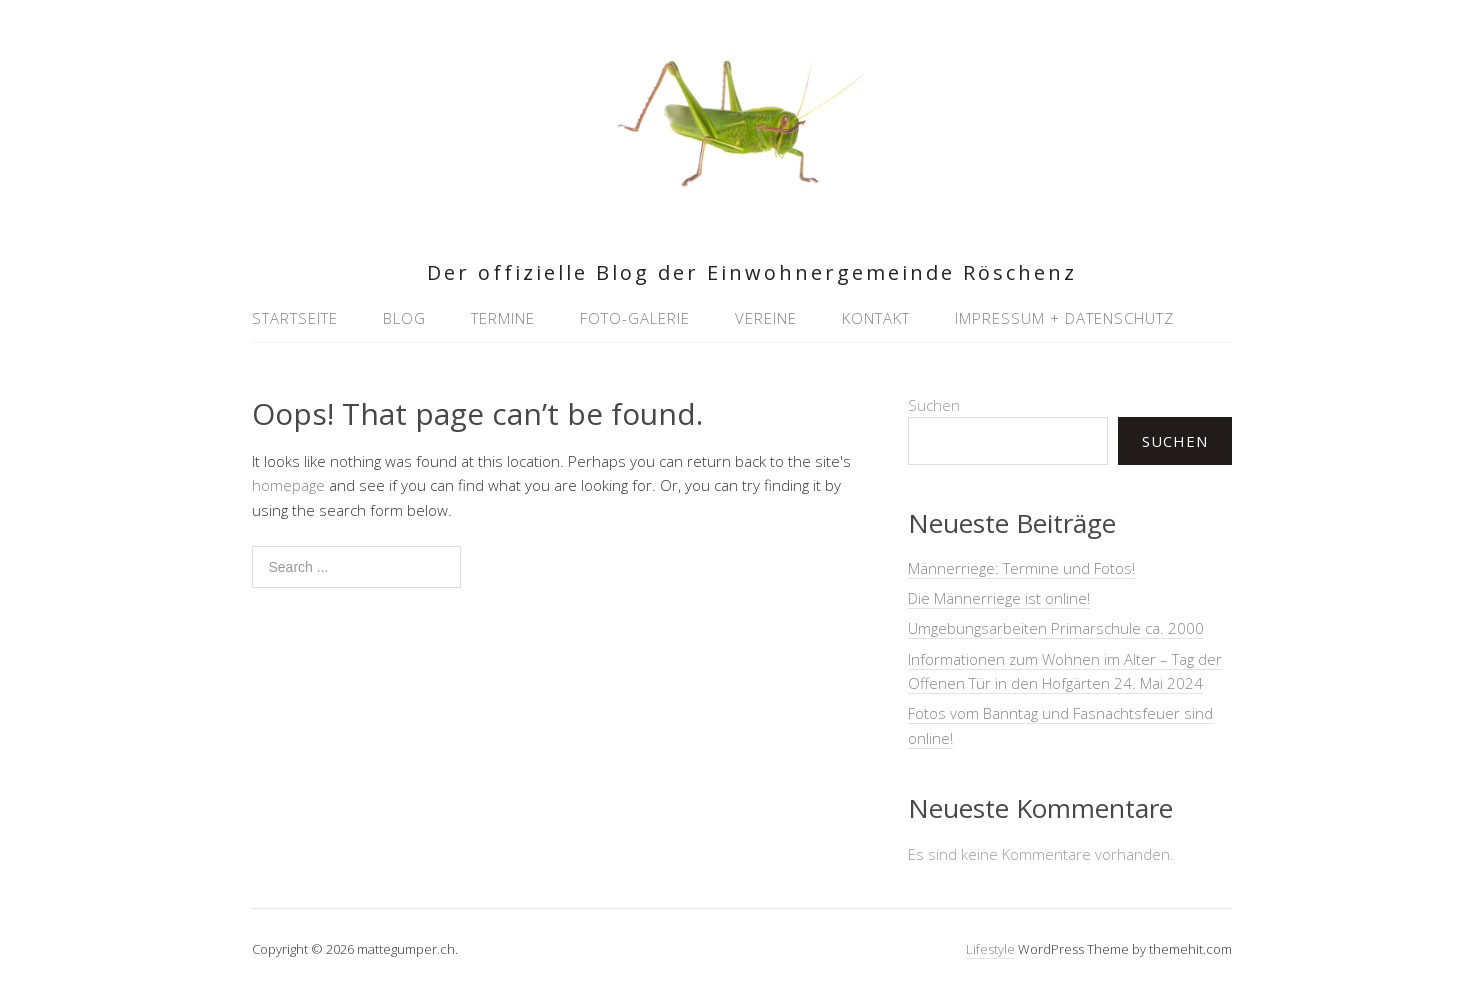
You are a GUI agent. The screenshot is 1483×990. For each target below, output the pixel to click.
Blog (404, 318)
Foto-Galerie (635, 318)
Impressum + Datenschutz (1064, 318)
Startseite (295, 318)
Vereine (766, 318)
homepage (288, 485)
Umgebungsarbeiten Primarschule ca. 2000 (1056, 628)
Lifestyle (990, 949)
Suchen (934, 405)
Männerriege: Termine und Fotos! (1021, 568)
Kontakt (876, 318)
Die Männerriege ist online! (999, 598)
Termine (503, 318)
